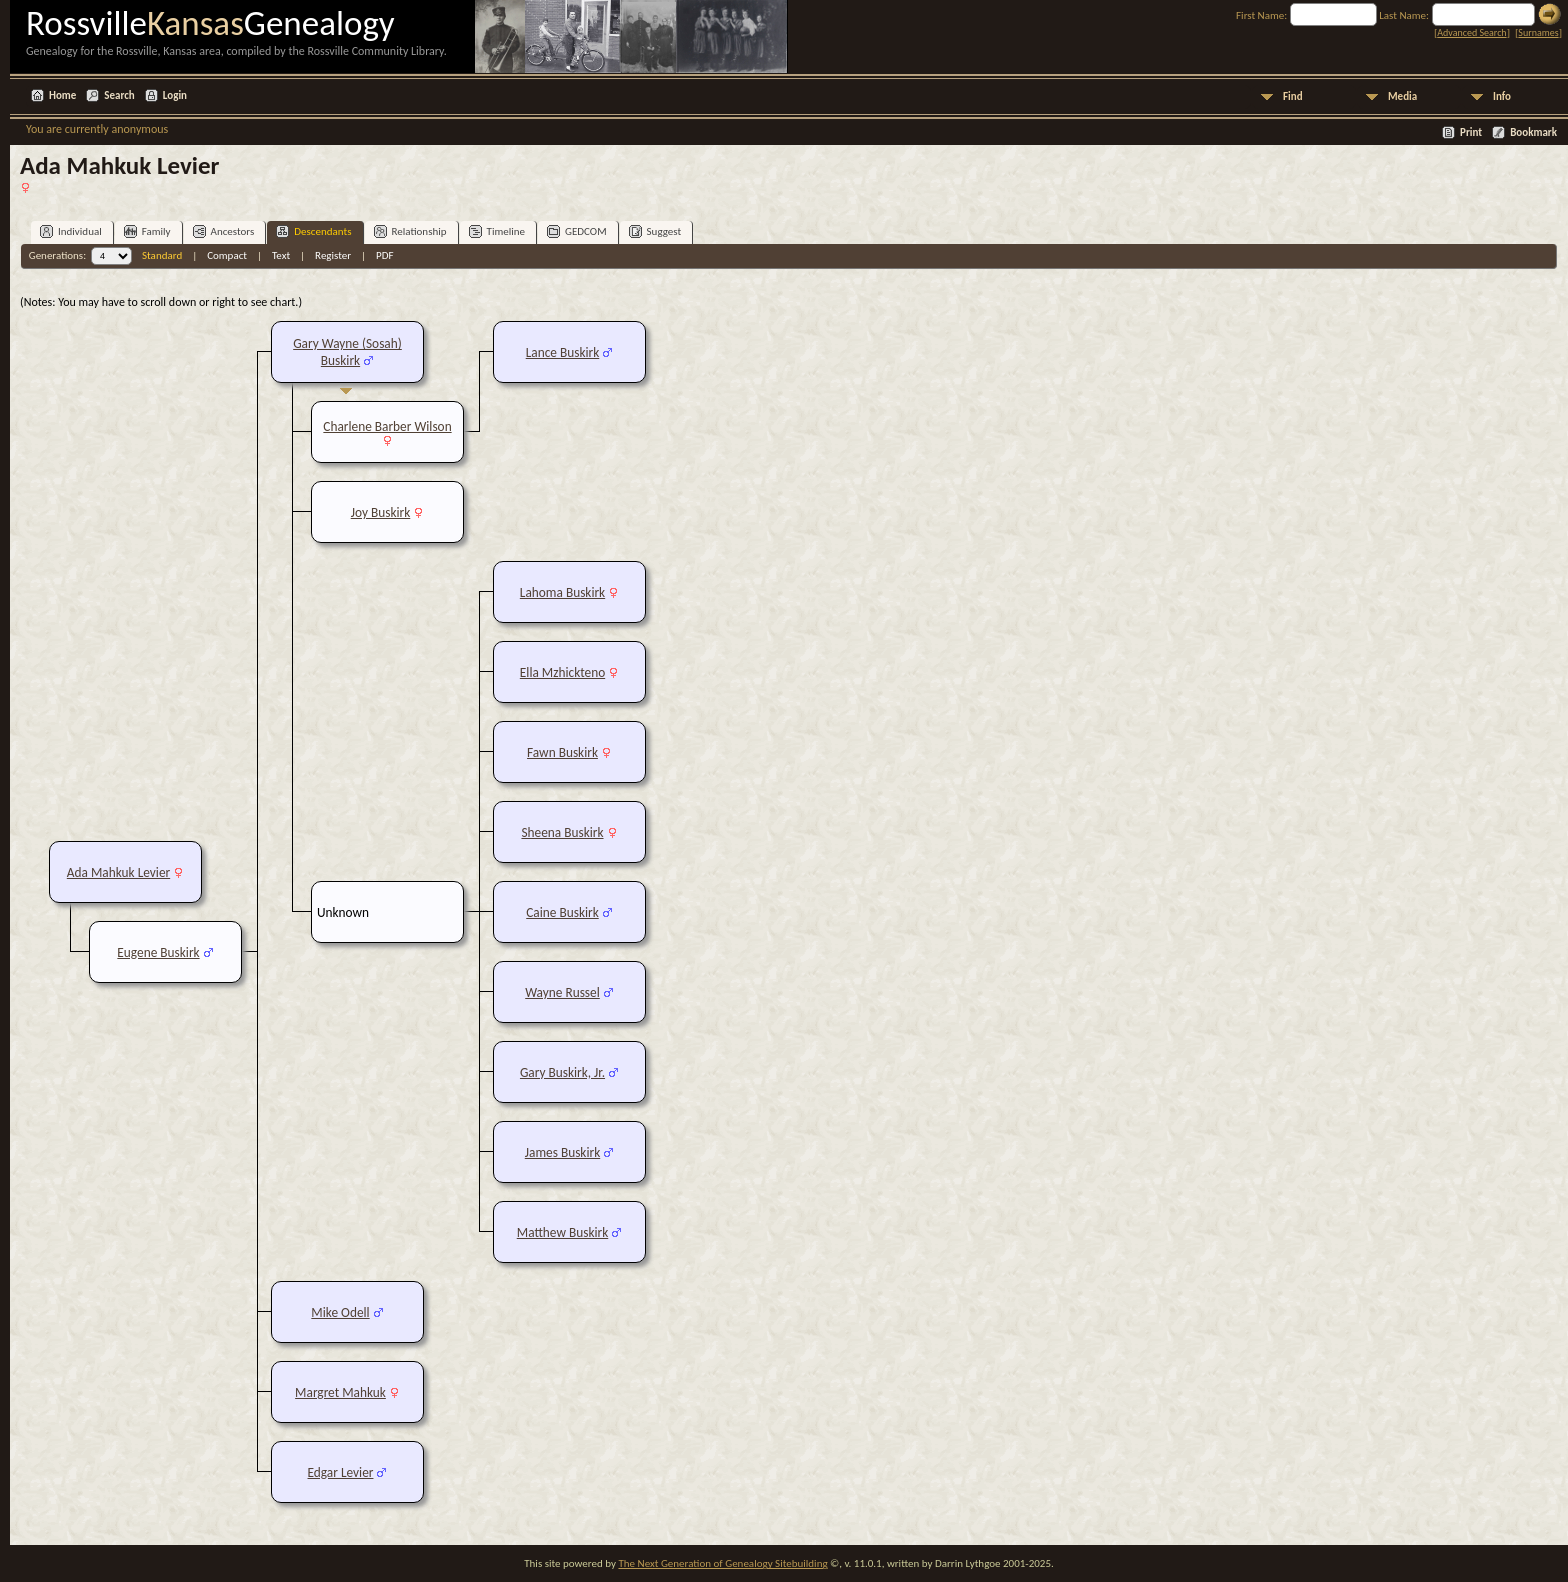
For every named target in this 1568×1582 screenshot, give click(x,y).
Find (1293, 96)
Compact (227, 255)
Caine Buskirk (562, 912)
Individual (71, 231)
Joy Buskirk (381, 512)
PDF (385, 255)
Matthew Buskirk (563, 1232)
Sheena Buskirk (562, 832)
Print (1471, 132)
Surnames (1538, 32)
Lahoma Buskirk (562, 592)
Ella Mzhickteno (562, 672)
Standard (162, 255)
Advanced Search (1471, 32)
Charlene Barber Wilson (387, 426)
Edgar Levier (341, 1472)
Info (1502, 96)
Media (1402, 96)
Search (119, 95)
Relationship (410, 231)
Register (333, 255)
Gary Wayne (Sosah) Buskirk (347, 352)
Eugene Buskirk (158, 952)
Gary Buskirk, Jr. (562, 1072)
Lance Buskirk (563, 352)
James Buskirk (562, 1152)
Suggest (655, 231)
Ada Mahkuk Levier (118, 872)
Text (281, 255)
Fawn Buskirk (562, 752)
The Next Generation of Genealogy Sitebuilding (722, 1563)
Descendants (313, 231)
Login (175, 95)
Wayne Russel (562, 992)
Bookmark (1533, 132)
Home (62, 95)
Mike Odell (340, 1312)
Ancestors (224, 231)
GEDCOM (577, 231)
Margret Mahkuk (340, 1392)
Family (147, 231)
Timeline (497, 231)
